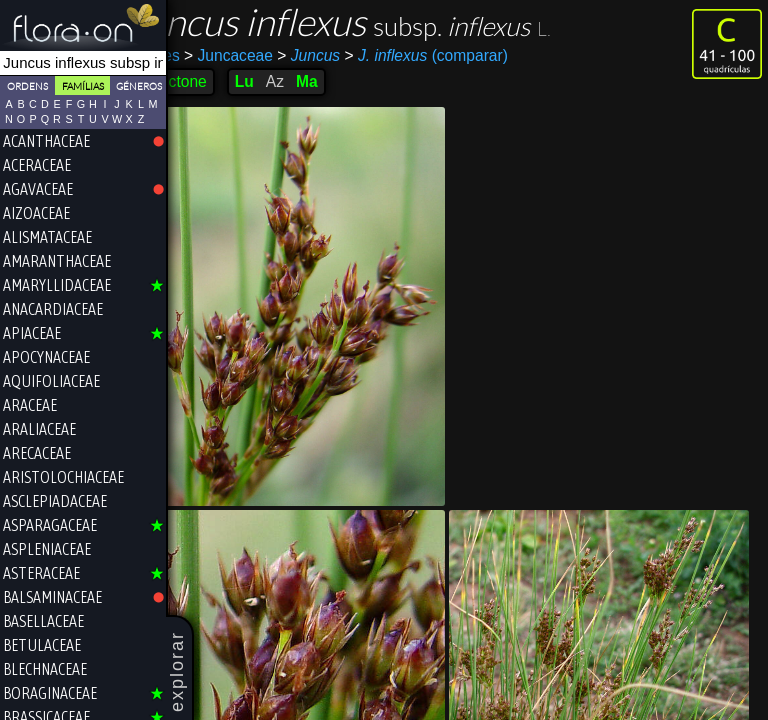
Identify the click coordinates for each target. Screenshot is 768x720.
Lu (288, 81)
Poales (200, 55)
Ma (351, 81)
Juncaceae (272, 55)
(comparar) (469, 56)
